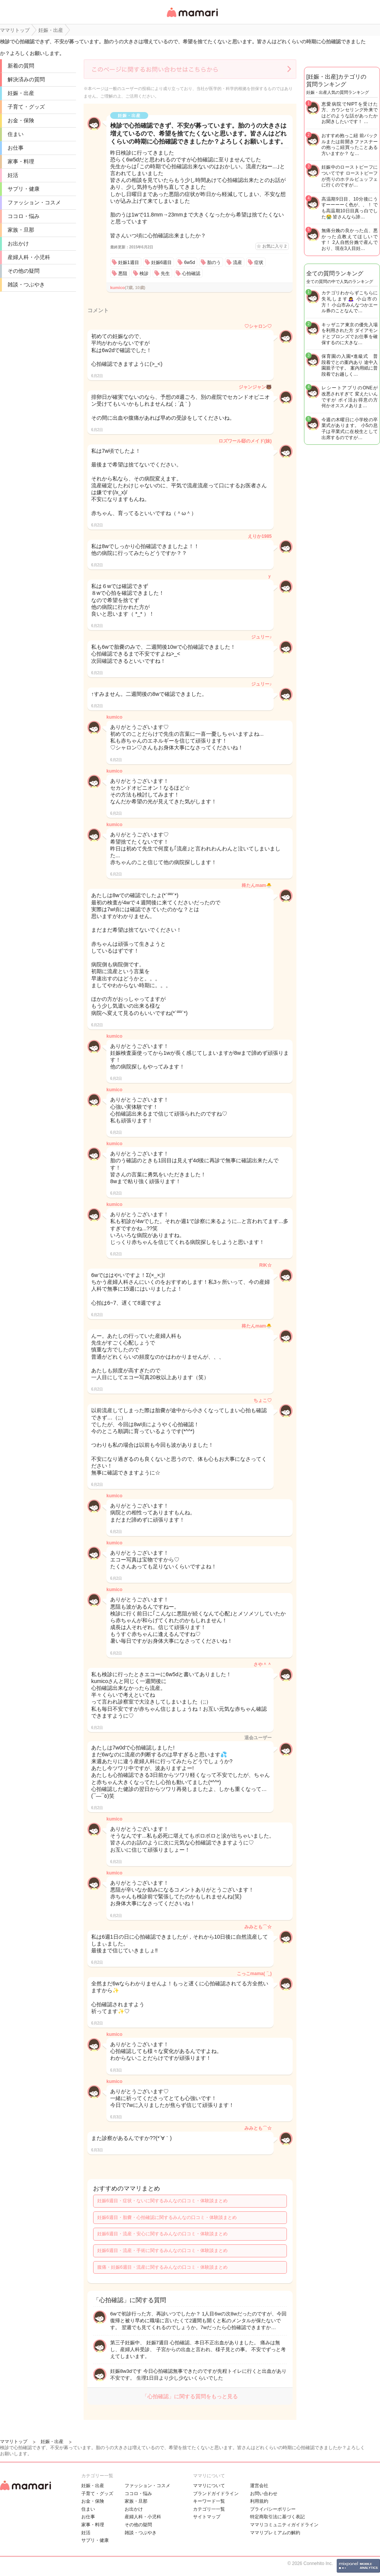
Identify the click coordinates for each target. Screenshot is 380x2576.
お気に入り (274, 246)
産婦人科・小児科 (29, 257)
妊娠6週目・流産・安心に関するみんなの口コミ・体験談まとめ (162, 2233)
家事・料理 (21, 161)
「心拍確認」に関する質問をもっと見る (190, 2396)
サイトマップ (206, 2516)
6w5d (189, 262)
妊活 (13, 175)
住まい (16, 134)
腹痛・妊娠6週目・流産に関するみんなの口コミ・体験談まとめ (162, 2267)
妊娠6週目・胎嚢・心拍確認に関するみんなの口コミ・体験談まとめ (167, 2217)
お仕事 (16, 148)
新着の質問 (21, 66)
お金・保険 (21, 120)
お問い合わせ (263, 2493)
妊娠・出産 (21, 93)
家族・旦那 (21, 230)
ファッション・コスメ (34, 202)
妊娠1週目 (128, 262)
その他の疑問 (24, 271)
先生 (165, 273)
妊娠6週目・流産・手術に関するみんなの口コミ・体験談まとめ (162, 2250)
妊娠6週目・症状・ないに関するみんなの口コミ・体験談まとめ (162, 2200)
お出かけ (18, 243)
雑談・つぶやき (26, 284)
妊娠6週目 (161, 262)
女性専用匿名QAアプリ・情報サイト (192, 17)
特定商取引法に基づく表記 (277, 2516)
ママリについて (209, 2485)
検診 (144, 273)
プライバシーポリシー (273, 2509)
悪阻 (122, 273)
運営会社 (259, 2485)
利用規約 (259, 2501)
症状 (258, 262)
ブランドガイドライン (216, 2493)
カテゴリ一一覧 (209, 2509)
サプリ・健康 (24, 189)
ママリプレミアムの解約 (275, 2532)
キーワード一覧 (209, 2501)
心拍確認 (191, 273)
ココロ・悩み (24, 216)
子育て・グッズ (26, 107)
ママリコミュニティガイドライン (284, 2524)
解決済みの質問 (26, 79)
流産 (237, 262)
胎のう (214, 262)
